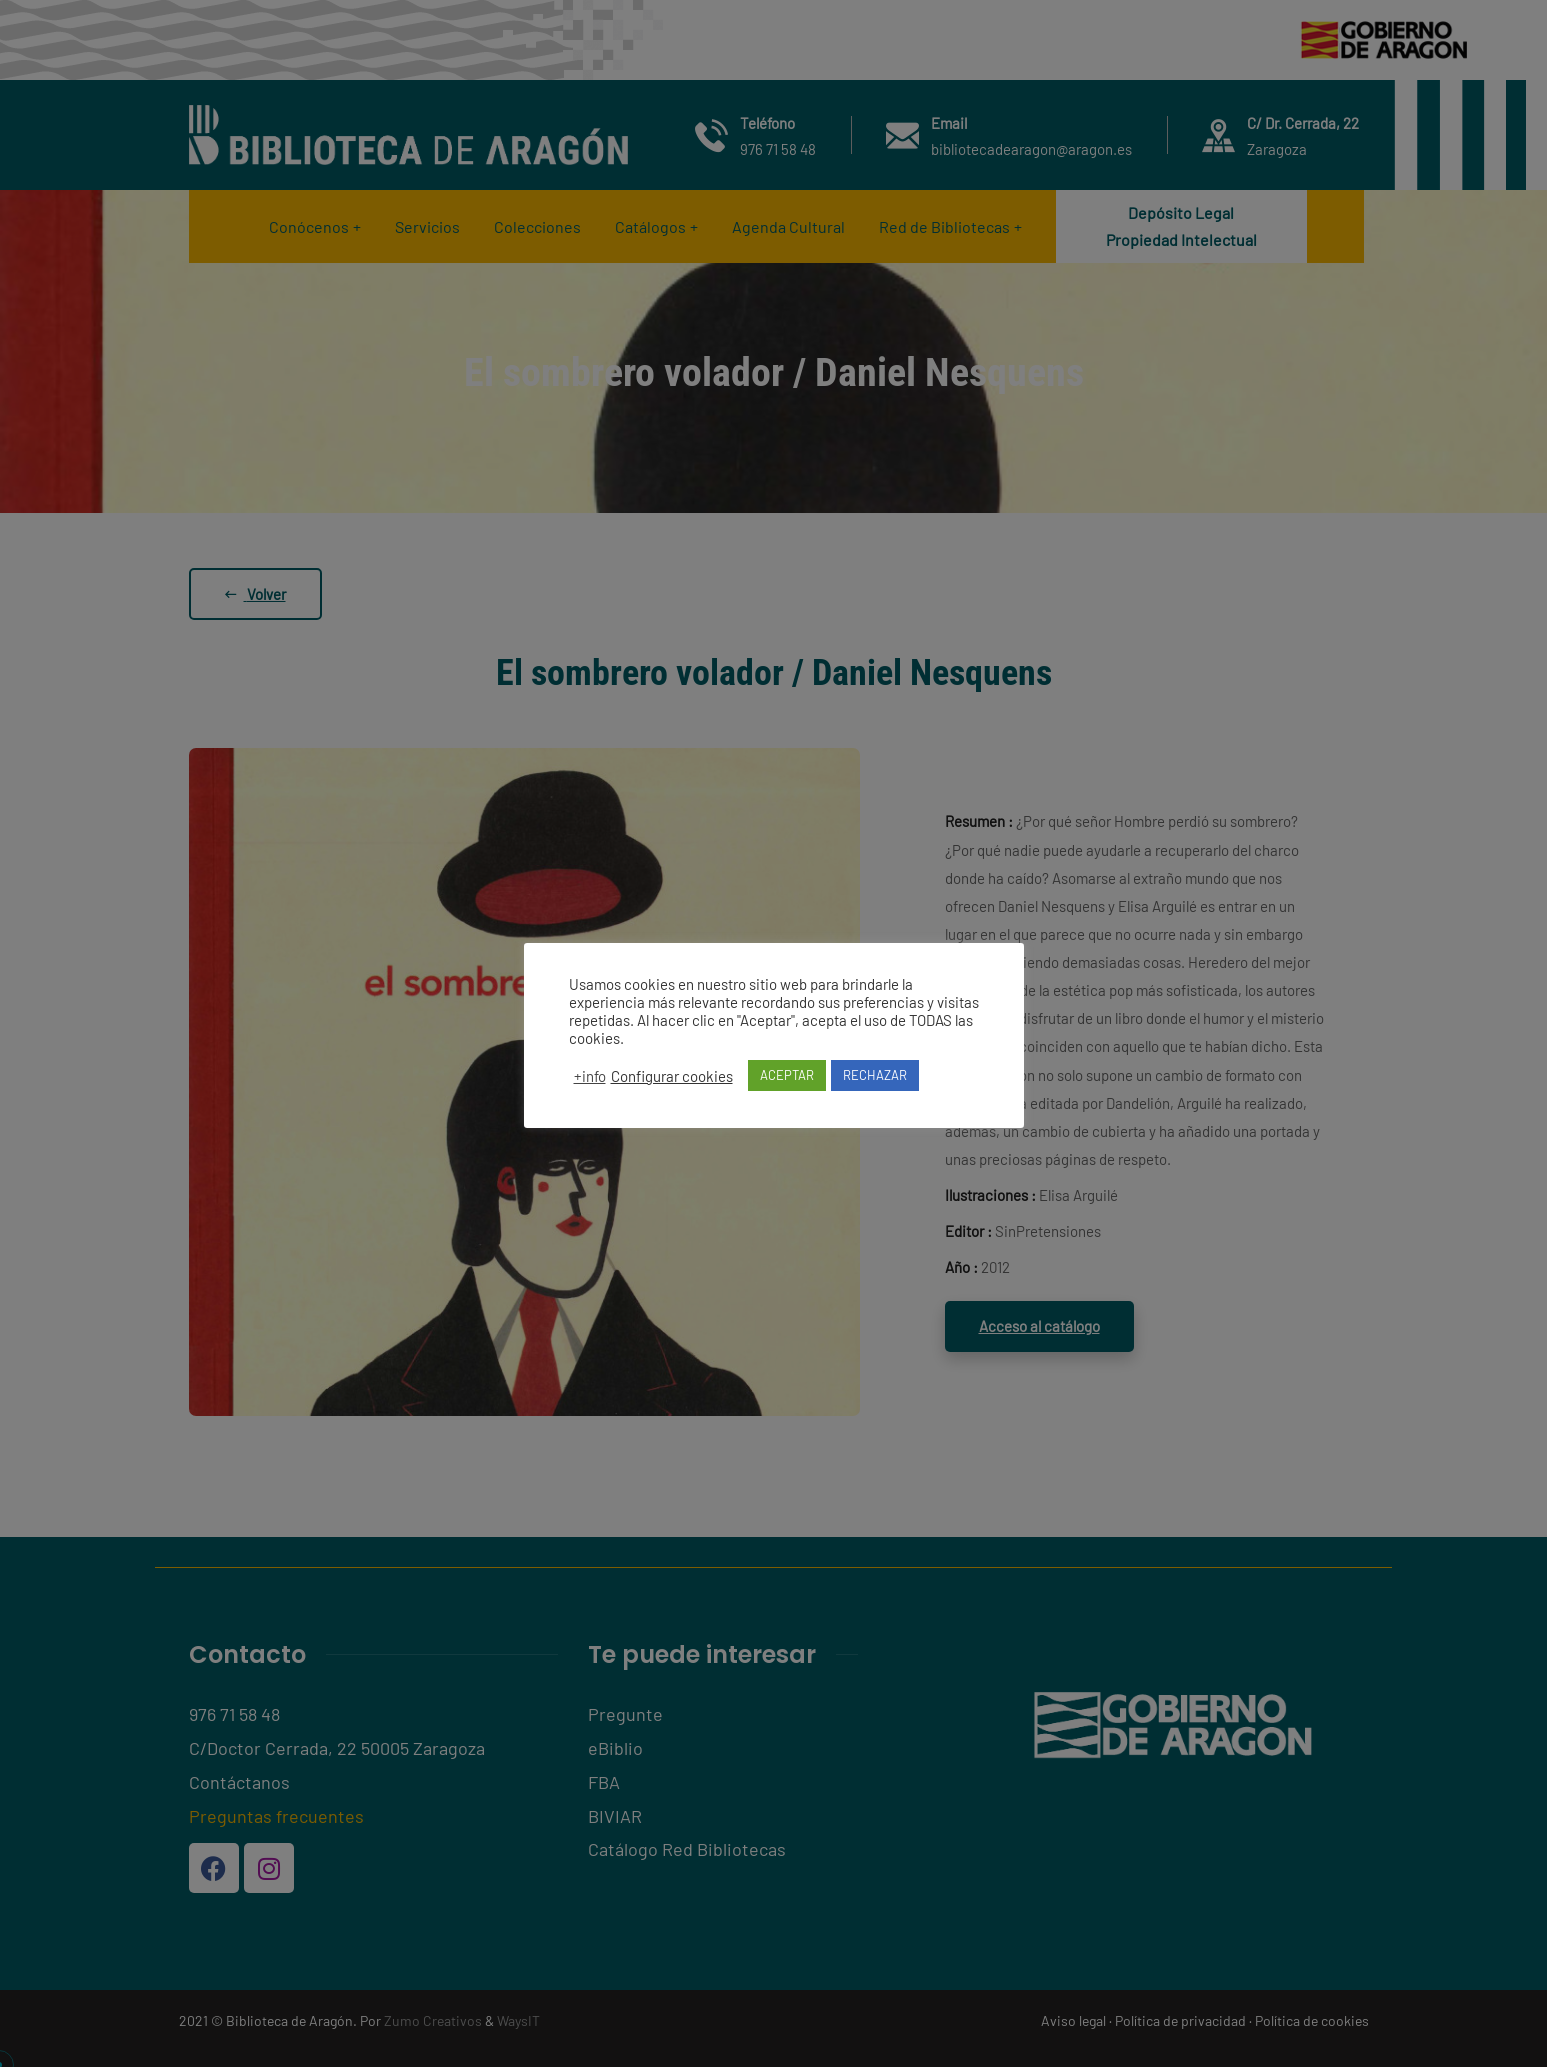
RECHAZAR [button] (875, 1075)
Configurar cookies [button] (672, 1076)
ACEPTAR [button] (787, 1075)
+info (590, 1076)
